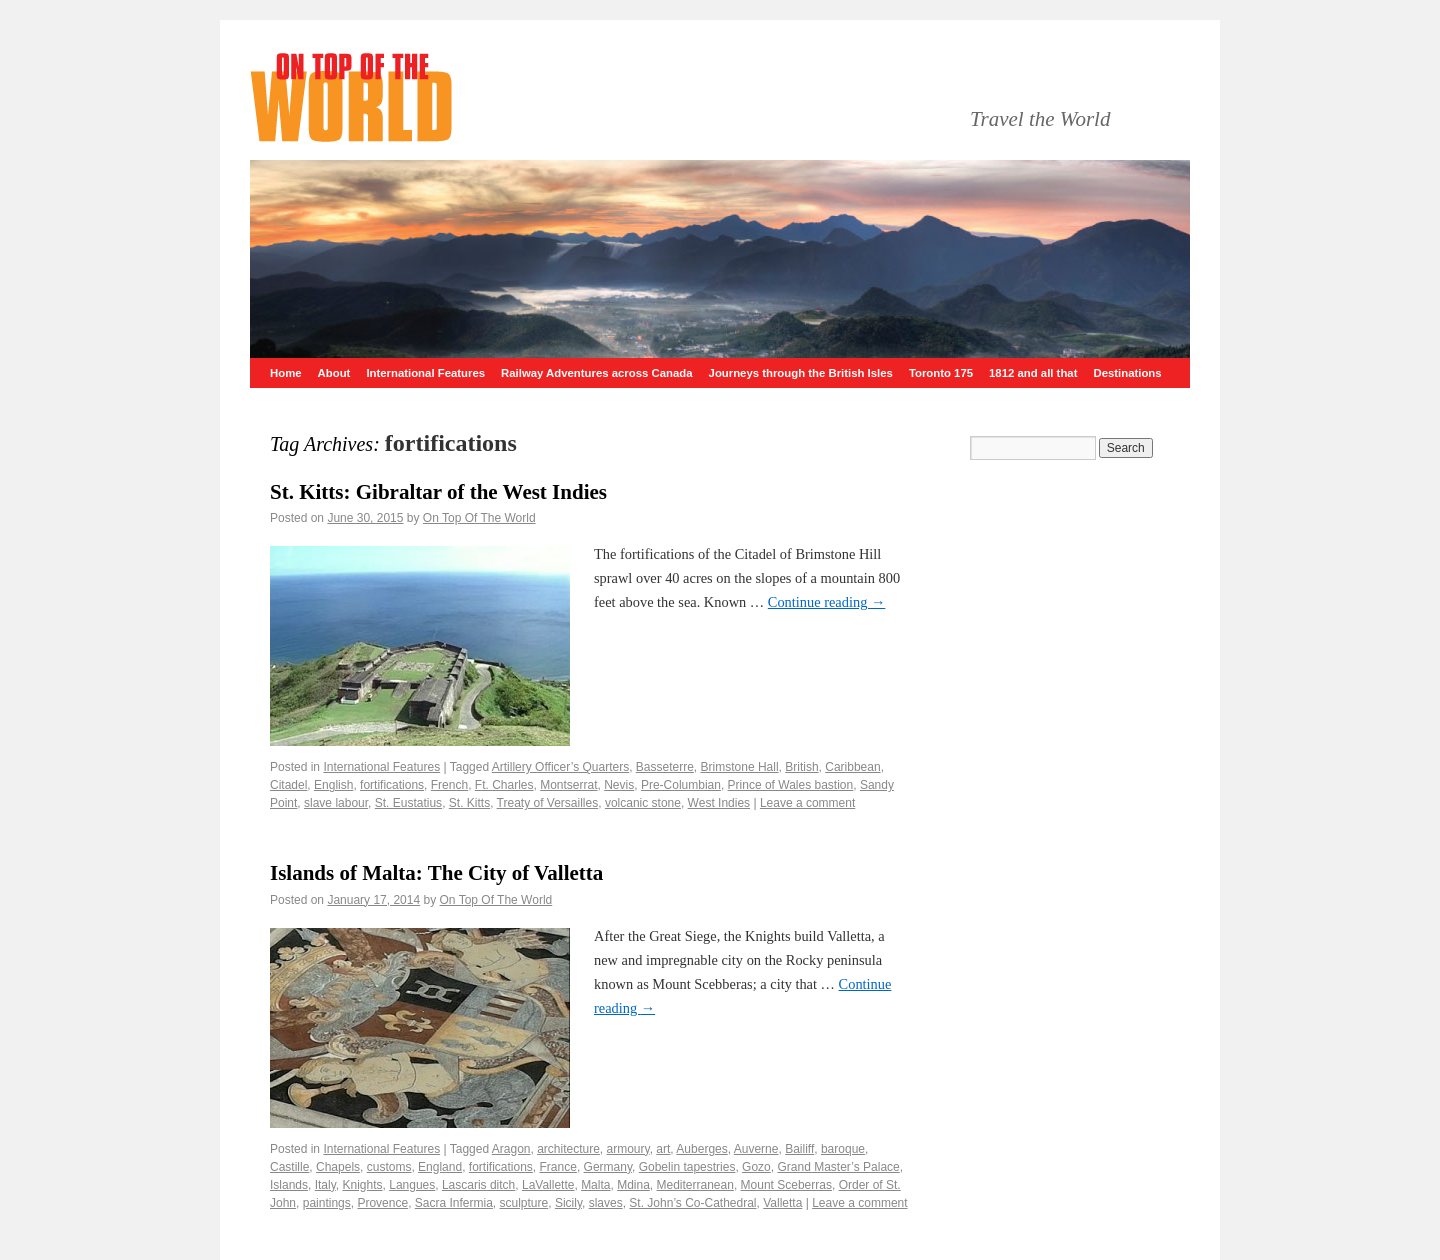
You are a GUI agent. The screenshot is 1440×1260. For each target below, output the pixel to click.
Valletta (782, 1203)
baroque (843, 1149)
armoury (628, 1149)
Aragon (511, 1149)
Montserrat (568, 785)
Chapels (338, 1167)
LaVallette (548, 1185)
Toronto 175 (941, 373)
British (801, 767)
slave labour (336, 803)
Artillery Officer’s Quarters (560, 767)
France (558, 1167)
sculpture (524, 1203)
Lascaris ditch (478, 1185)
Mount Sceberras (786, 1185)
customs (389, 1167)
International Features (425, 373)
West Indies (719, 803)
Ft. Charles (504, 785)
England (440, 1167)
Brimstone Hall (740, 767)
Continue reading (827, 602)
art (663, 1149)
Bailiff (799, 1149)
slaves (606, 1203)
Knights (363, 1185)
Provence (382, 1203)
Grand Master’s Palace (838, 1167)
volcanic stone (643, 803)
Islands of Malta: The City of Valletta (436, 873)
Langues (412, 1185)
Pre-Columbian (681, 785)
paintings (327, 1203)
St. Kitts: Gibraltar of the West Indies (438, 492)
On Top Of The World (479, 518)
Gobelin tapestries (687, 1167)
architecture (568, 1149)
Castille (289, 1167)
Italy (325, 1185)
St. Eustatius (408, 803)
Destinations (1127, 373)
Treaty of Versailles (548, 803)
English (333, 785)
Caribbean (852, 767)
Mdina (633, 1185)
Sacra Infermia (454, 1203)
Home (286, 373)
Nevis (619, 785)
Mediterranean (695, 1185)
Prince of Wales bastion (791, 785)
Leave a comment (807, 803)
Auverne (756, 1149)
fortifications (392, 785)
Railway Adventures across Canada (597, 373)
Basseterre (665, 767)
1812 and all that (1033, 373)
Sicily (568, 1203)
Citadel (288, 785)
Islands (289, 1185)
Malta (595, 1185)
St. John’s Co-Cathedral (692, 1203)
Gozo (756, 1167)
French (449, 785)
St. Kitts (469, 803)
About (334, 373)
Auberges (701, 1149)
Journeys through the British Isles (801, 373)
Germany (608, 1167)
